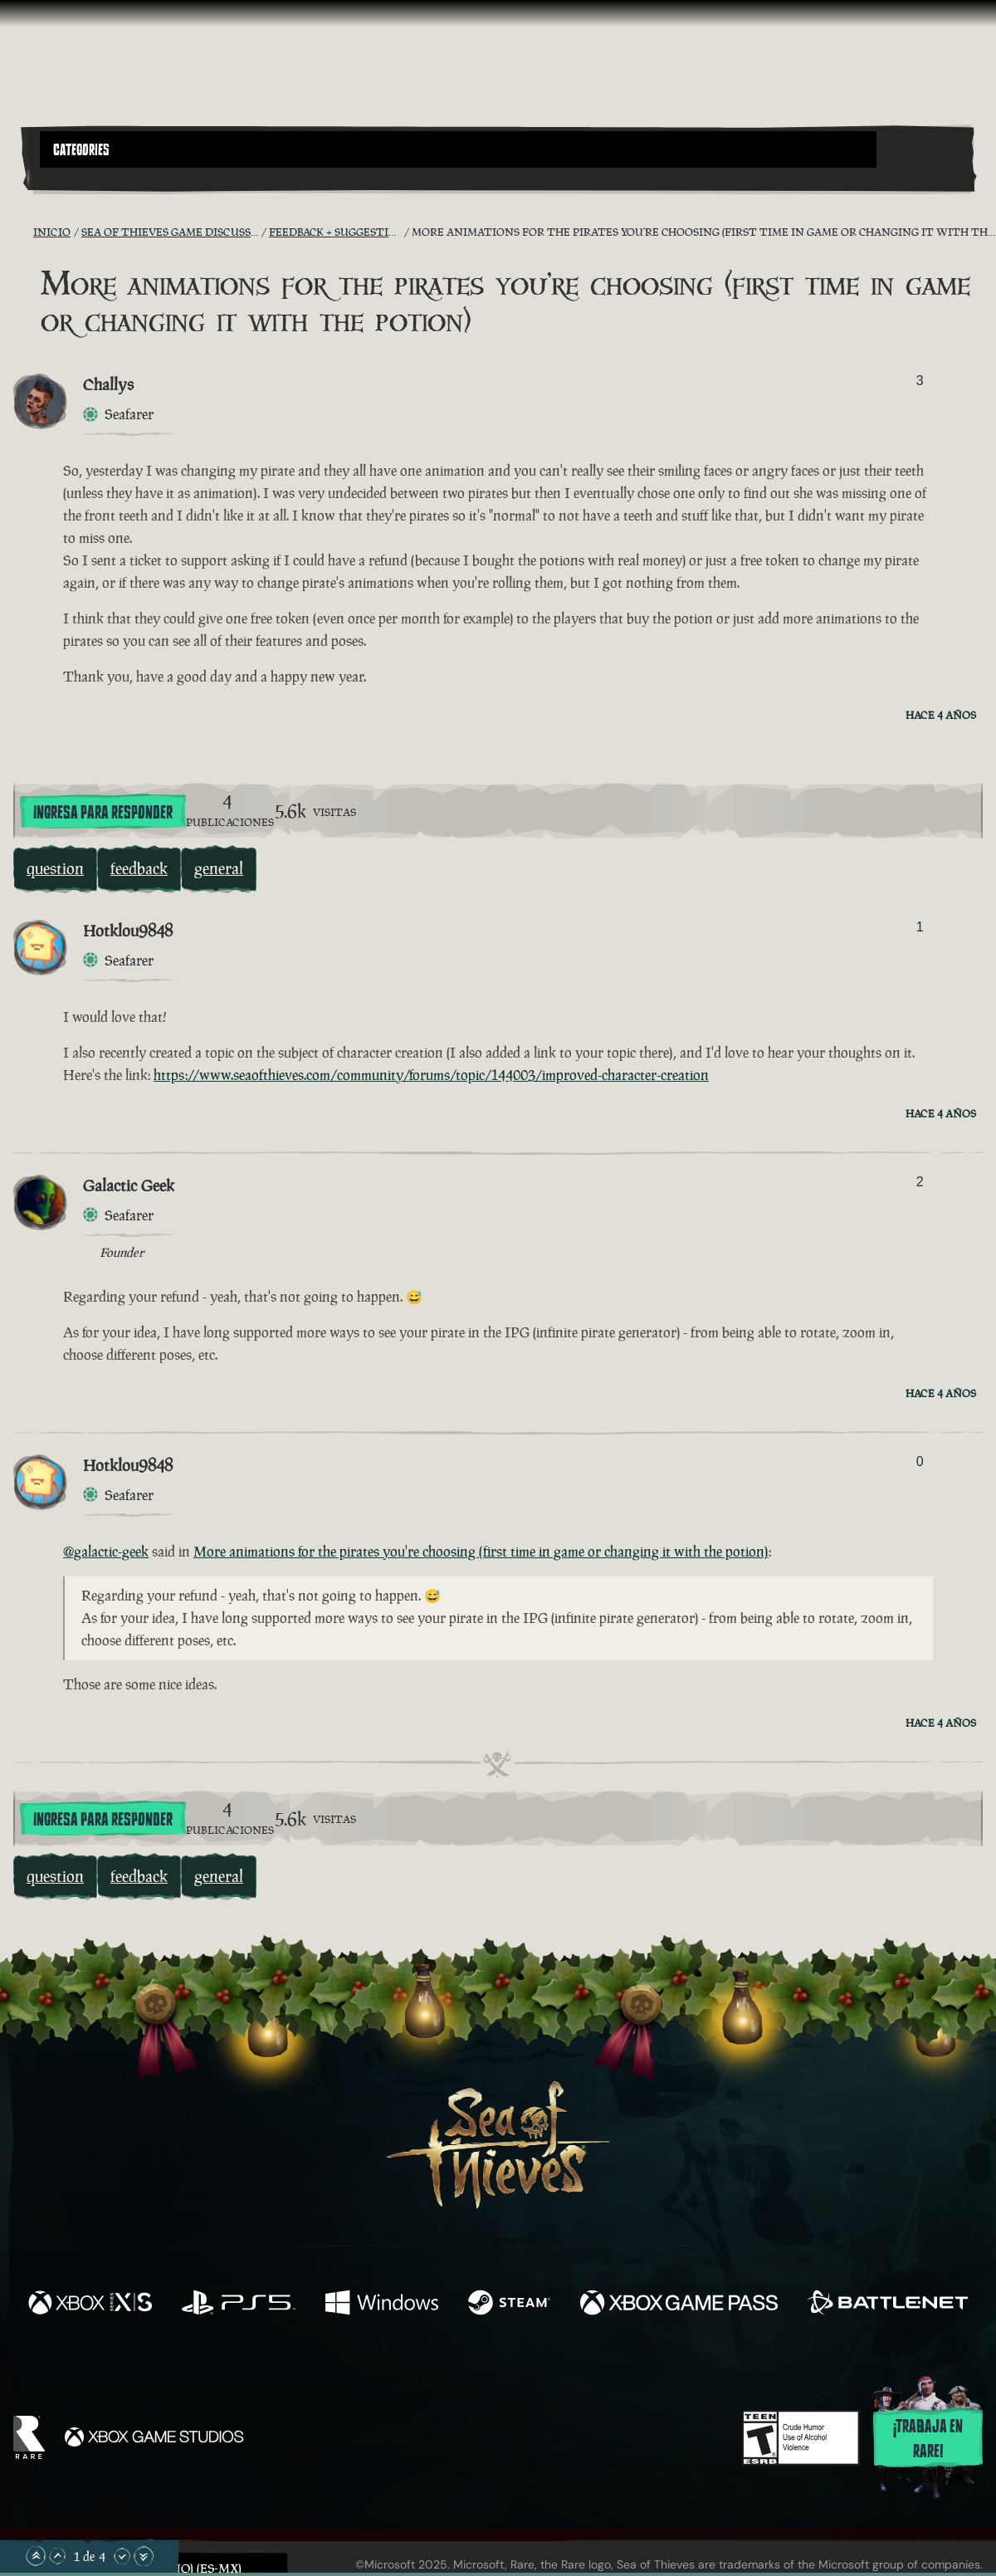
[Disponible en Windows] (381, 2304)
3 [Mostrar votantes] (920, 381)
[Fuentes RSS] (23, 231)
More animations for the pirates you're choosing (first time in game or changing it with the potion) (481, 1551)
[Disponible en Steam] (509, 2304)
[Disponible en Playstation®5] (238, 2304)
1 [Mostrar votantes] (920, 927)
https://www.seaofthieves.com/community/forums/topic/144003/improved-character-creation (431, 1075)
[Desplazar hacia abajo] (122, 2556)
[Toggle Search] (76, 178)
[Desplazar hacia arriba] (57, 2556)
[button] (458, 149)
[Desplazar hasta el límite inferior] (144, 2556)
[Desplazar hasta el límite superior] (36, 2556)
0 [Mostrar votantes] (920, 1461)
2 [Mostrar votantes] (920, 1182)
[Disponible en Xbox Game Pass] (679, 2304)
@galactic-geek (106, 1551)
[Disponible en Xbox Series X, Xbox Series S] (90, 2304)
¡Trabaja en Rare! (928, 2439)
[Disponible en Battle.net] (887, 2304)
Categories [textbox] (81, 150)
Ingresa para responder (103, 812)
